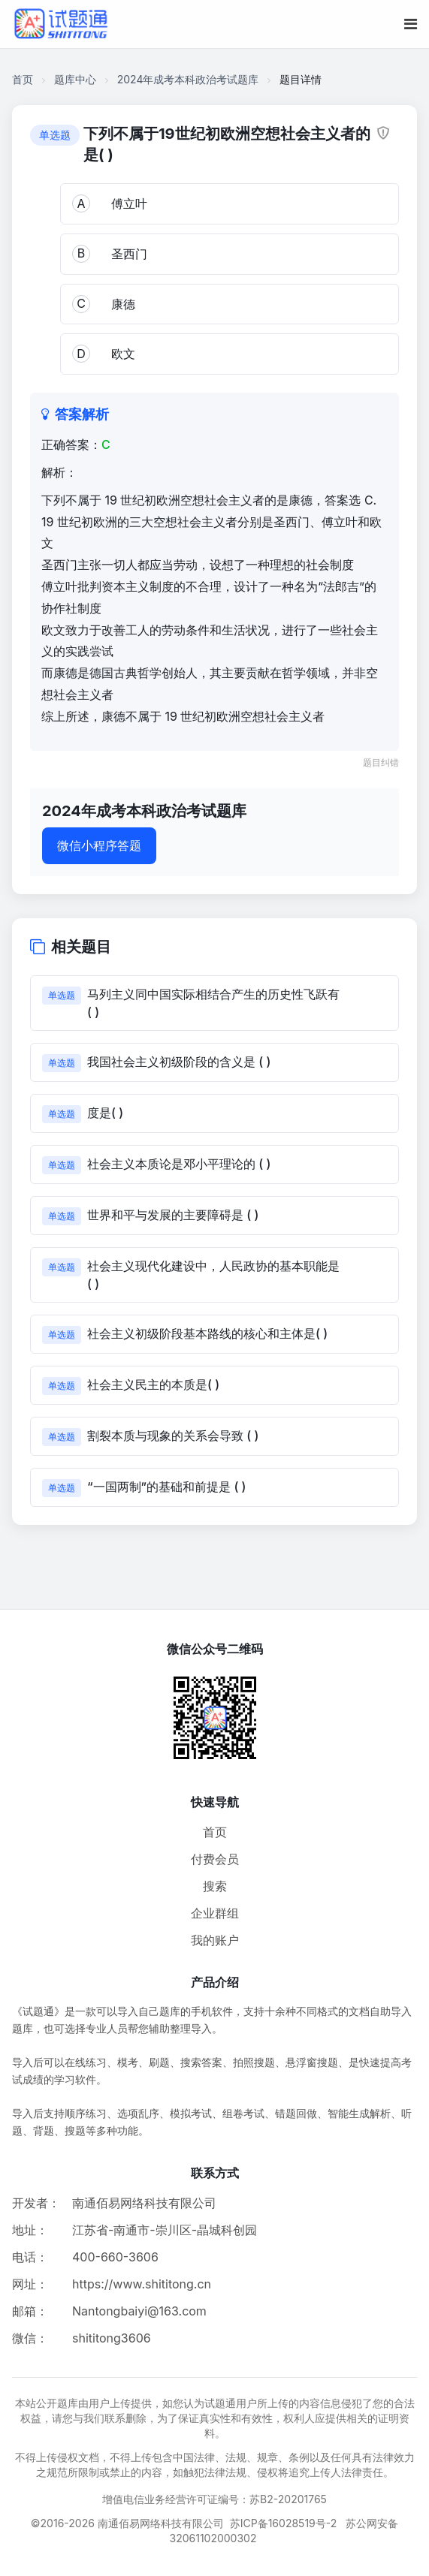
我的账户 (215, 1940)
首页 (22, 79)
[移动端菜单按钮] (410, 24)
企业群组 (215, 1913)
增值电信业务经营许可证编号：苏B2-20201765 (214, 2499)
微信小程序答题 (99, 845)
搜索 (215, 1886)
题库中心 (75, 79)
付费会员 (215, 1858)
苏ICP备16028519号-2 (283, 2523)
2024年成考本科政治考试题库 (188, 79)
